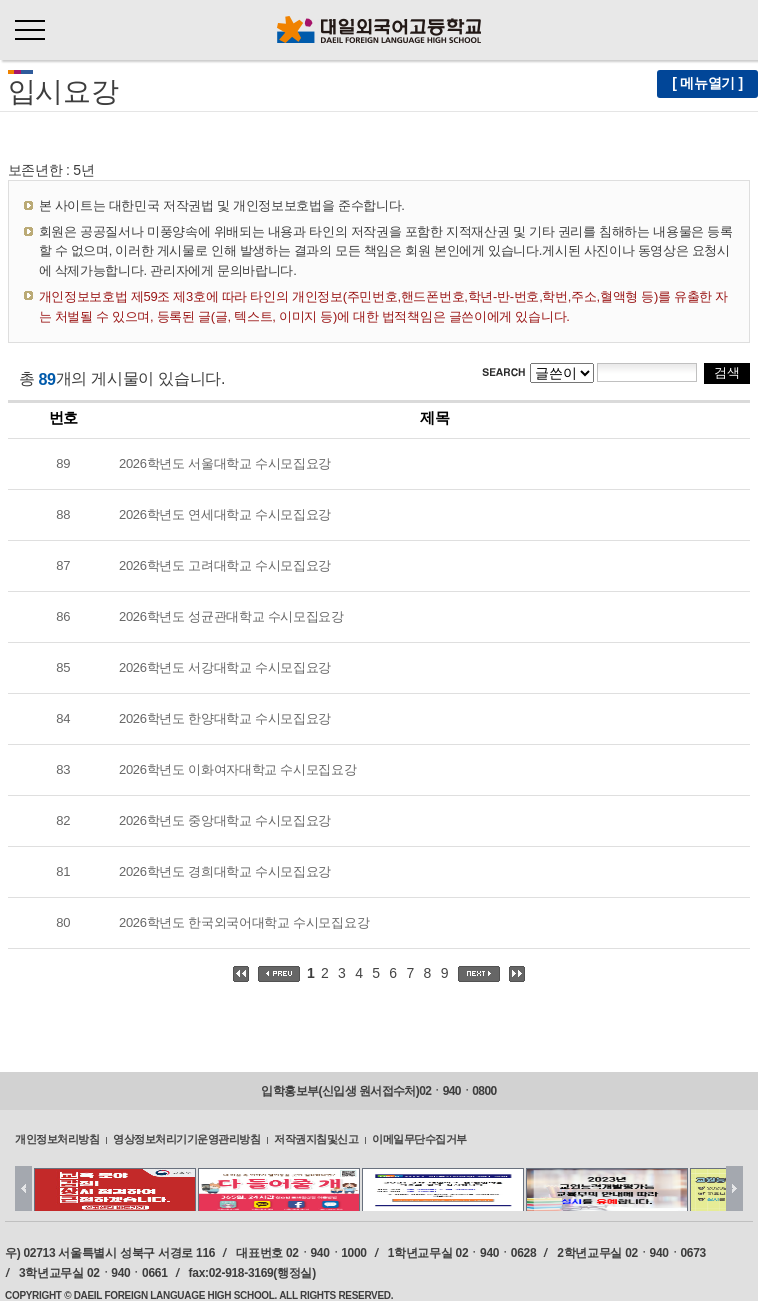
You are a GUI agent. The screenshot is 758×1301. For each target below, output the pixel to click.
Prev (23, 1188)
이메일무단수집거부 (419, 1138)
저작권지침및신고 (316, 1138)
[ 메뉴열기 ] (707, 83)
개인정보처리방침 (57, 1138)
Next (734, 1188)
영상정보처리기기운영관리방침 (186, 1138)
